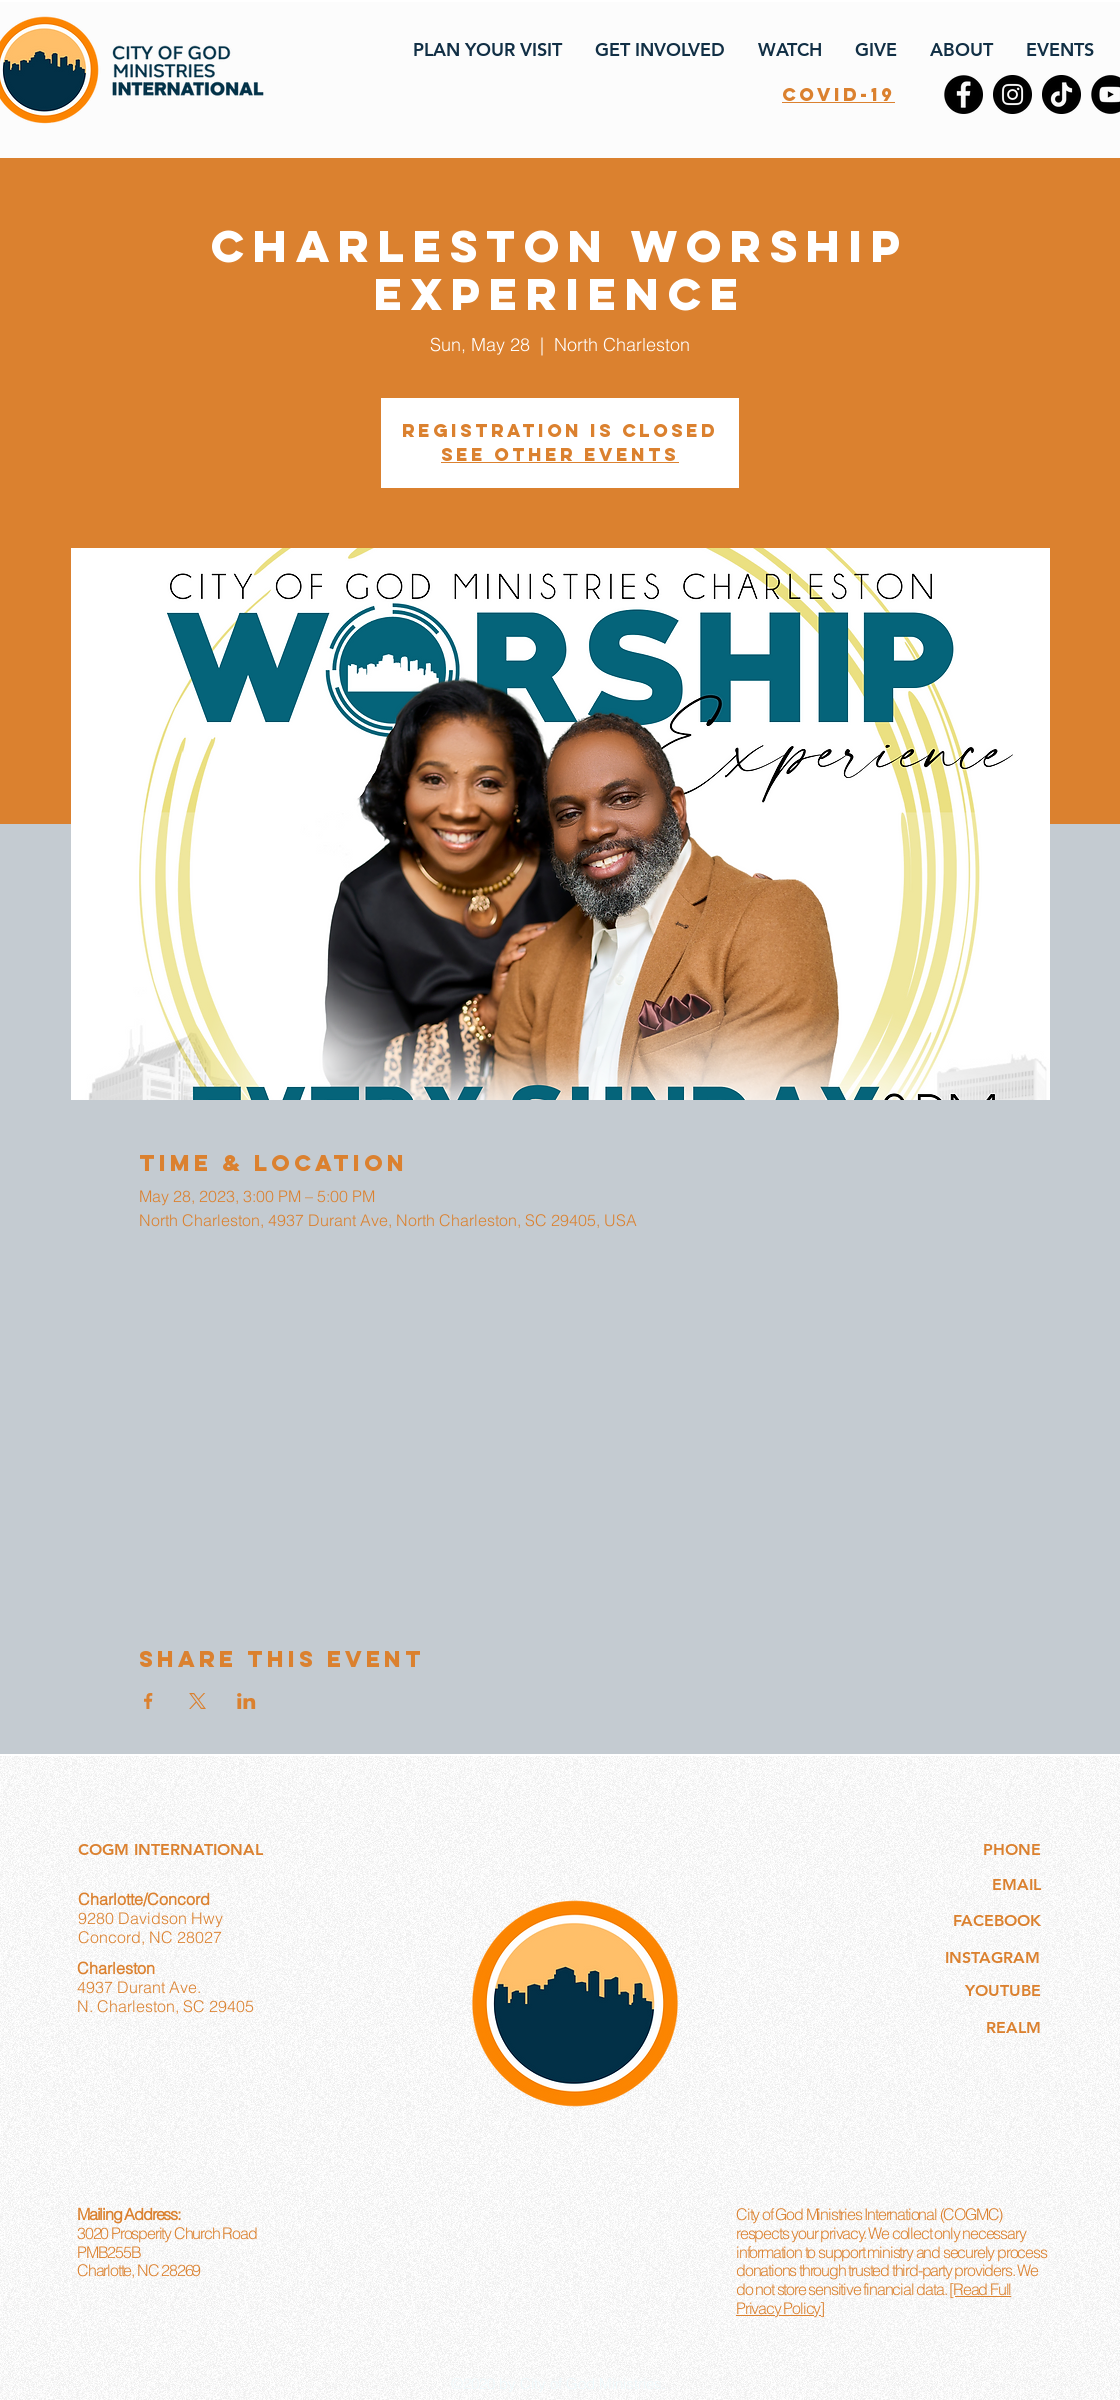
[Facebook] (963, 94)
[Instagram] (1012, 94)
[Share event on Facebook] (148, 1701)
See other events (560, 454)
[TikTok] (1061, 94)
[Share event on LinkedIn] (246, 1701)
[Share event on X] (197, 1701)
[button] (486, 50)
